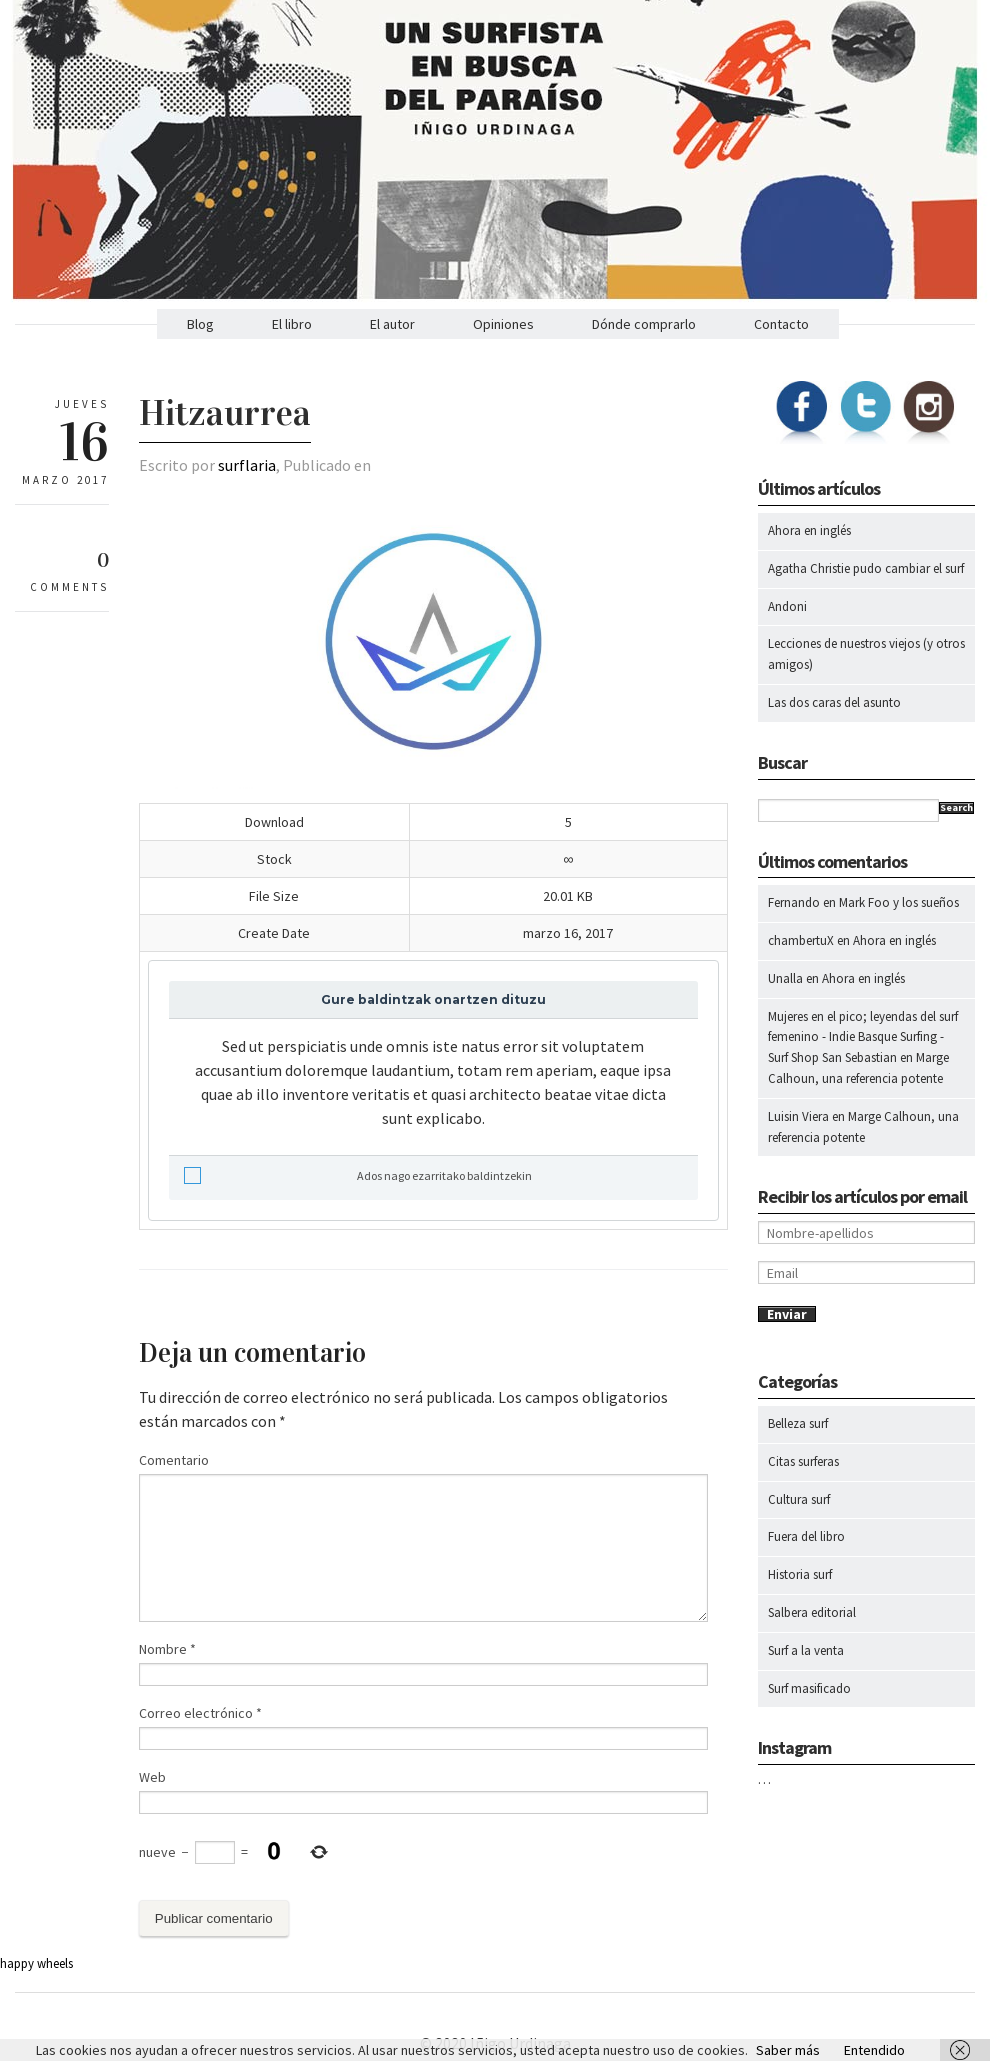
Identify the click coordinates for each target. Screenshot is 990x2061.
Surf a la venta (806, 1650)
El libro (292, 324)
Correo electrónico (200, 1713)
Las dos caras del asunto (834, 702)
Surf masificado (809, 1688)
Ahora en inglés (809, 530)
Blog (200, 324)
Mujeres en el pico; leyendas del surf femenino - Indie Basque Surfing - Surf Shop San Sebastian (863, 1037)
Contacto (781, 324)
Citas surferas (803, 1461)
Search (956, 808)
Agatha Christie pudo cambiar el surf (866, 568)
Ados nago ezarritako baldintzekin (358, 1175)
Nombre (167, 1649)
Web (152, 1777)
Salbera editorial (812, 1612)
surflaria (247, 465)
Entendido (874, 2050)
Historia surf (800, 1574)
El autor (392, 324)
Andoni (787, 606)
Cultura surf (799, 1499)
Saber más (788, 2050)
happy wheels (36, 1963)
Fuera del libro (806, 1536)
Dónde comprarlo (644, 324)
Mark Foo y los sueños (899, 902)
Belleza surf (798, 1423)
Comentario (174, 1460)
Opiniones (503, 324)
